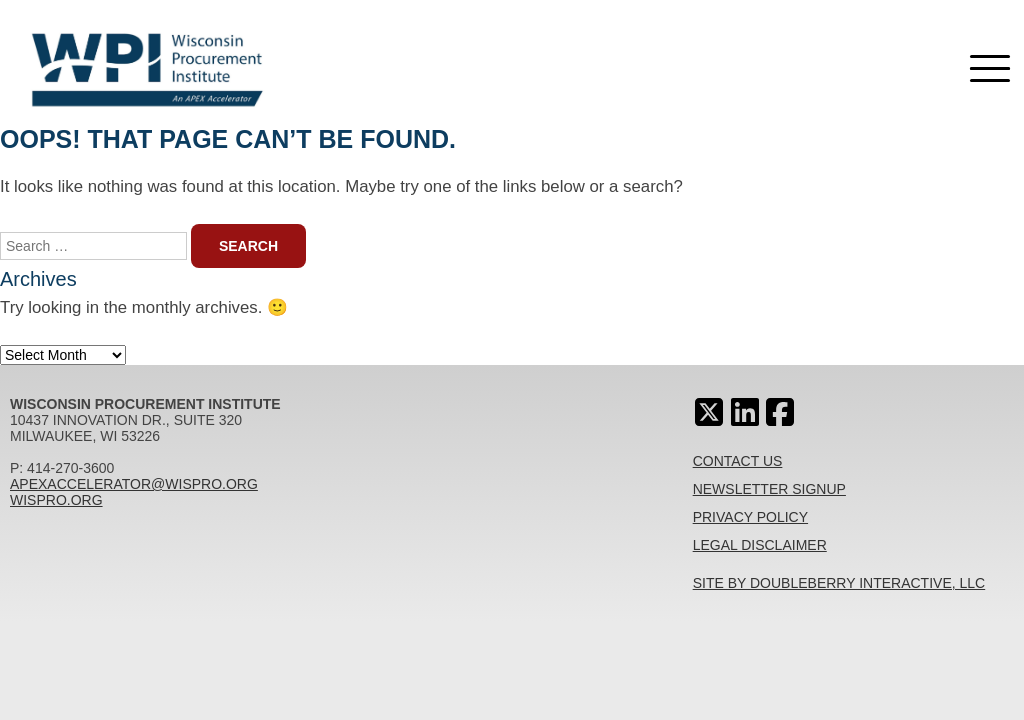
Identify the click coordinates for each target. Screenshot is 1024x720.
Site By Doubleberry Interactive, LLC (839, 583)
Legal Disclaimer (760, 545)
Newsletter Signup (769, 489)
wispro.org (56, 500)
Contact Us (738, 461)
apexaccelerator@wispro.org (134, 484)
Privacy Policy (750, 517)
